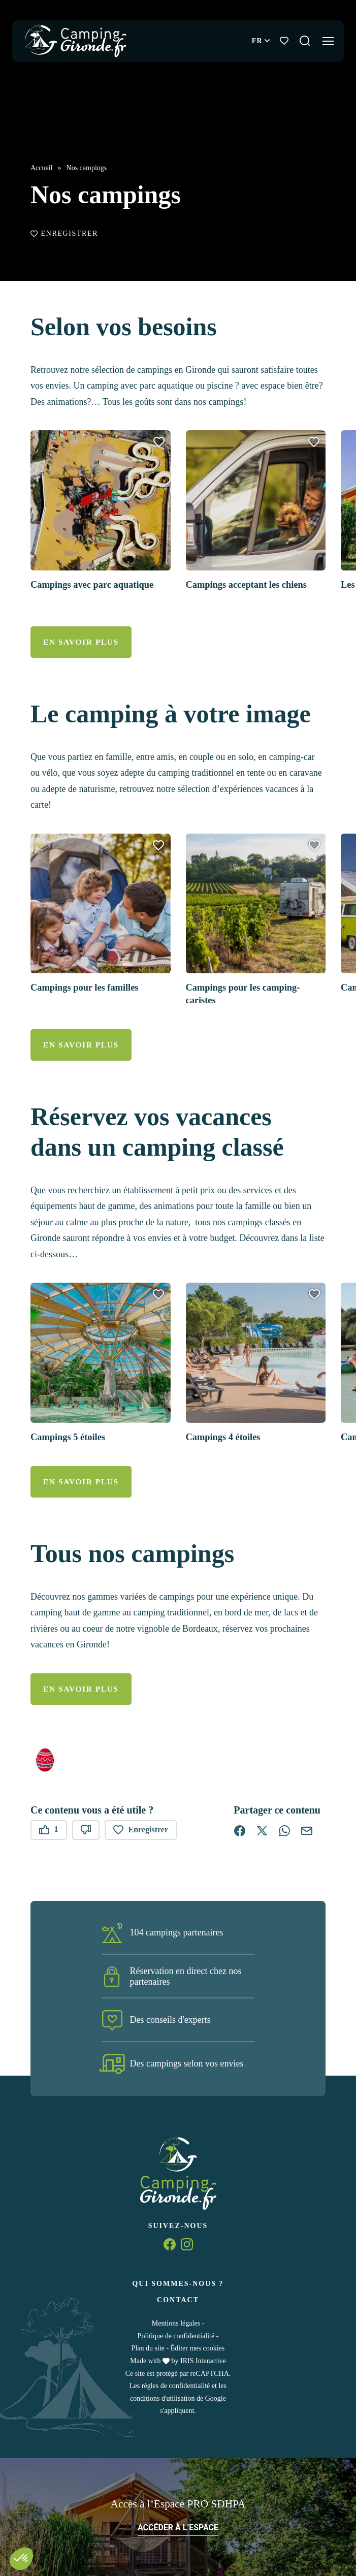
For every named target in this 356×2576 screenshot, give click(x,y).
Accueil (41, 172)
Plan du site (148, 2347)
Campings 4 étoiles (226, 1438)
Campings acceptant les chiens (251, 588)
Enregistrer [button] (64, 238)
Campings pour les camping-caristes (248, 996)
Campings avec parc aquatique (97, 588)
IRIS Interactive (203, 2360)
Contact (178, 2299)
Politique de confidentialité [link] (176, 2335)
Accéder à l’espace (178, 2527)
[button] (159, 446)
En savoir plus (77, 645)
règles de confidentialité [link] (176, 2385)
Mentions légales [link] (176, 2323)
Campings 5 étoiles (71, 1438)
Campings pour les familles (89, 990)
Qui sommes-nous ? (177, 2283)
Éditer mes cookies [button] (198, 2347)
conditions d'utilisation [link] (162, 2398)
